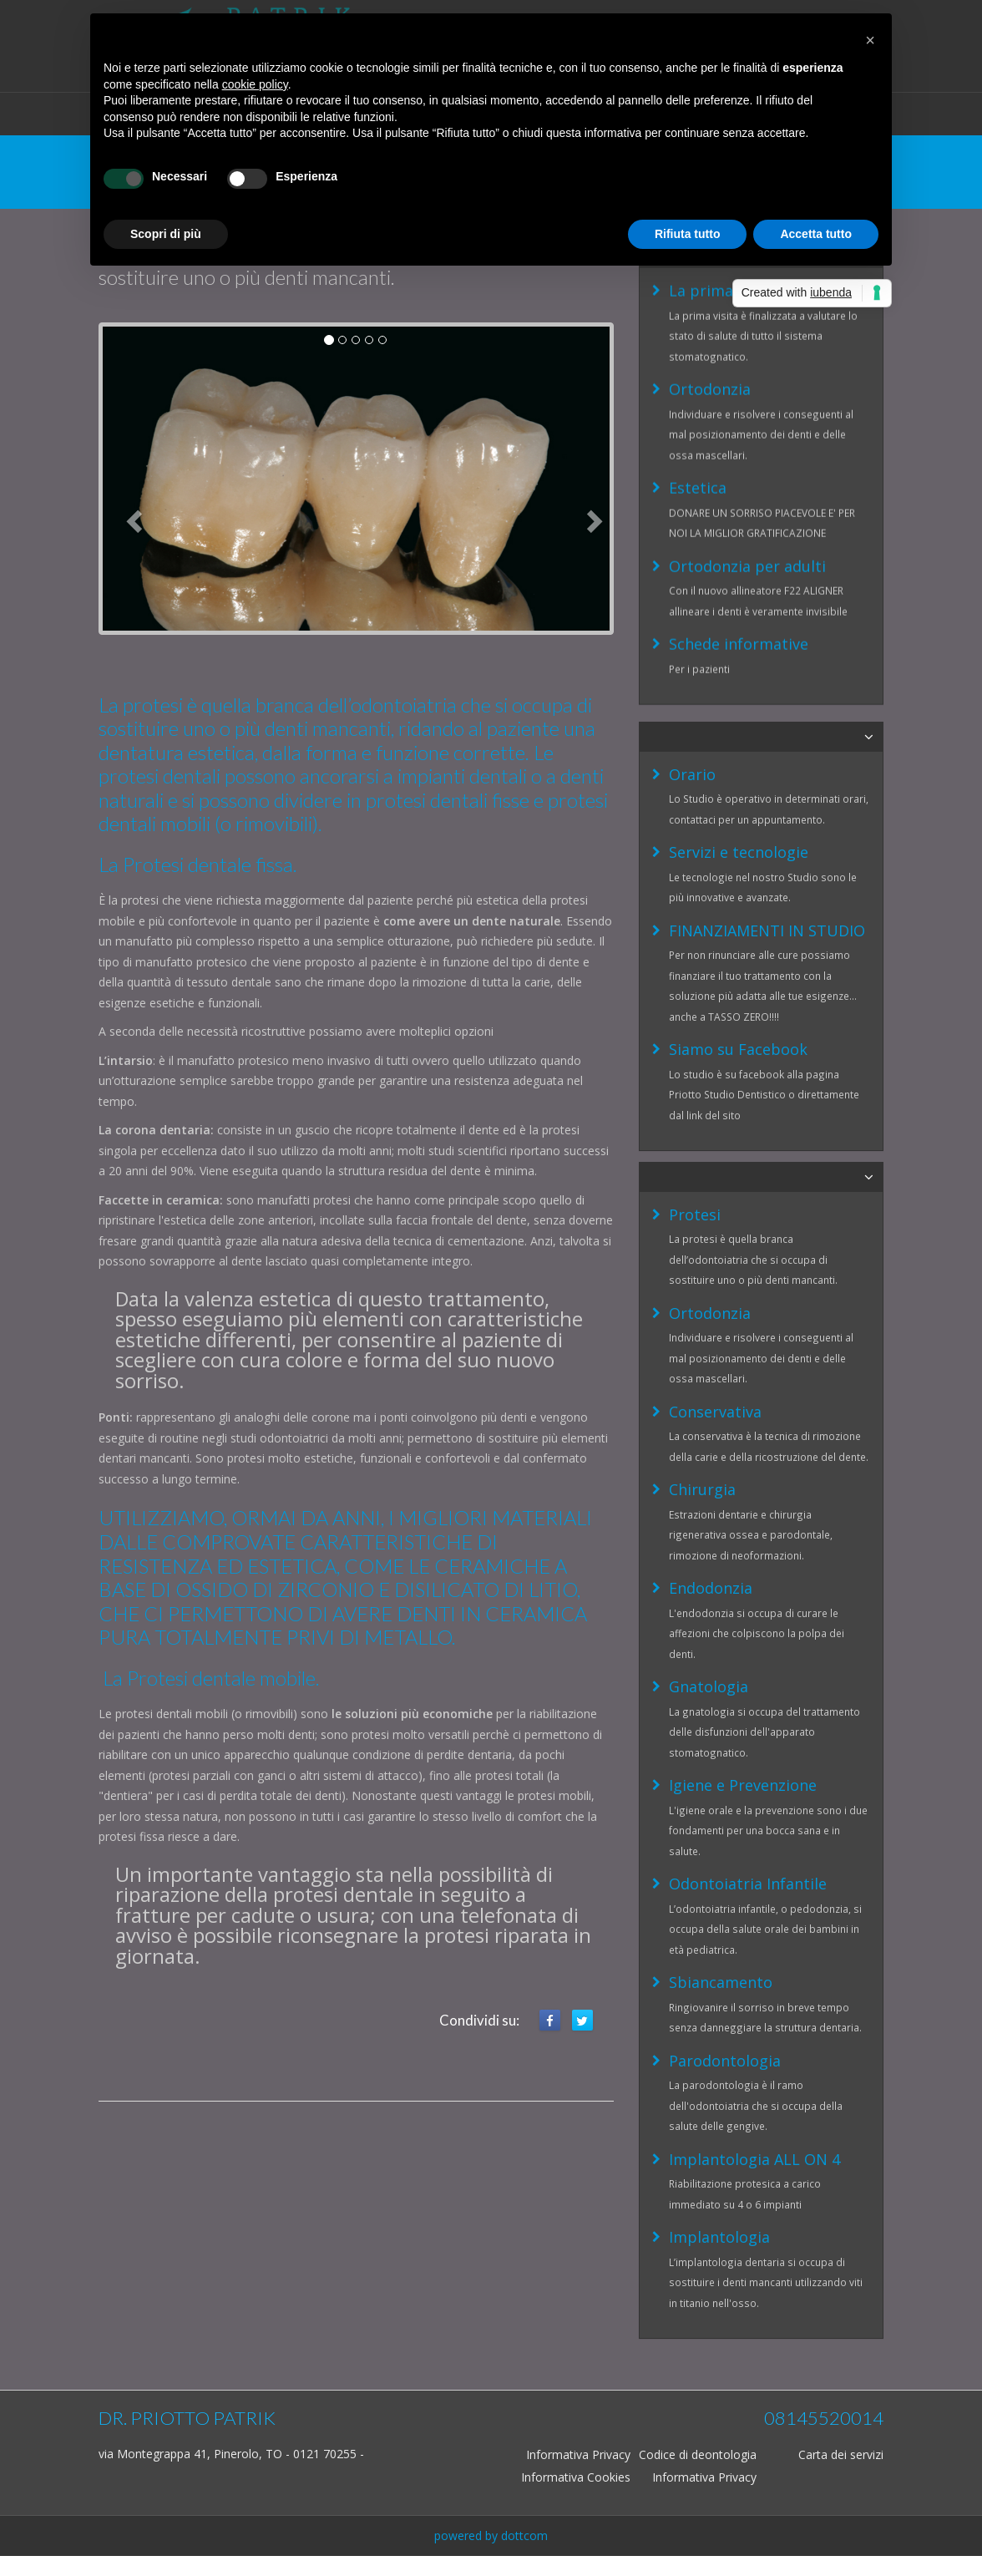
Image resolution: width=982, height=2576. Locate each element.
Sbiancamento (720, 1795)
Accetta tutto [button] (816, 234)
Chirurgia (702, 1302)
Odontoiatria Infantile (748, 1696)
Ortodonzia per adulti (747, 492)
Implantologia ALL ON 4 (754, 1972)
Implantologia (719, 2050)
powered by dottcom (491, 2535)
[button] (870, 40)
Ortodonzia (710, 315)
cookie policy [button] (255, 84)
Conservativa (715, 1224)
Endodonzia (710, 1401)
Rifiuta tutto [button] (688, 234)
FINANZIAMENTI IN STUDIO (767, 862)
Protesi (695, 1027)
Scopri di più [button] (165, 234)
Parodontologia (725, 1874)
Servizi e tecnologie (738, 783)
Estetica (697, 413)
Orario (692, 706)
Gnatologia (708, 1499)
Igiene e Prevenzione (743, 1598)
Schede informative (738, 570)
